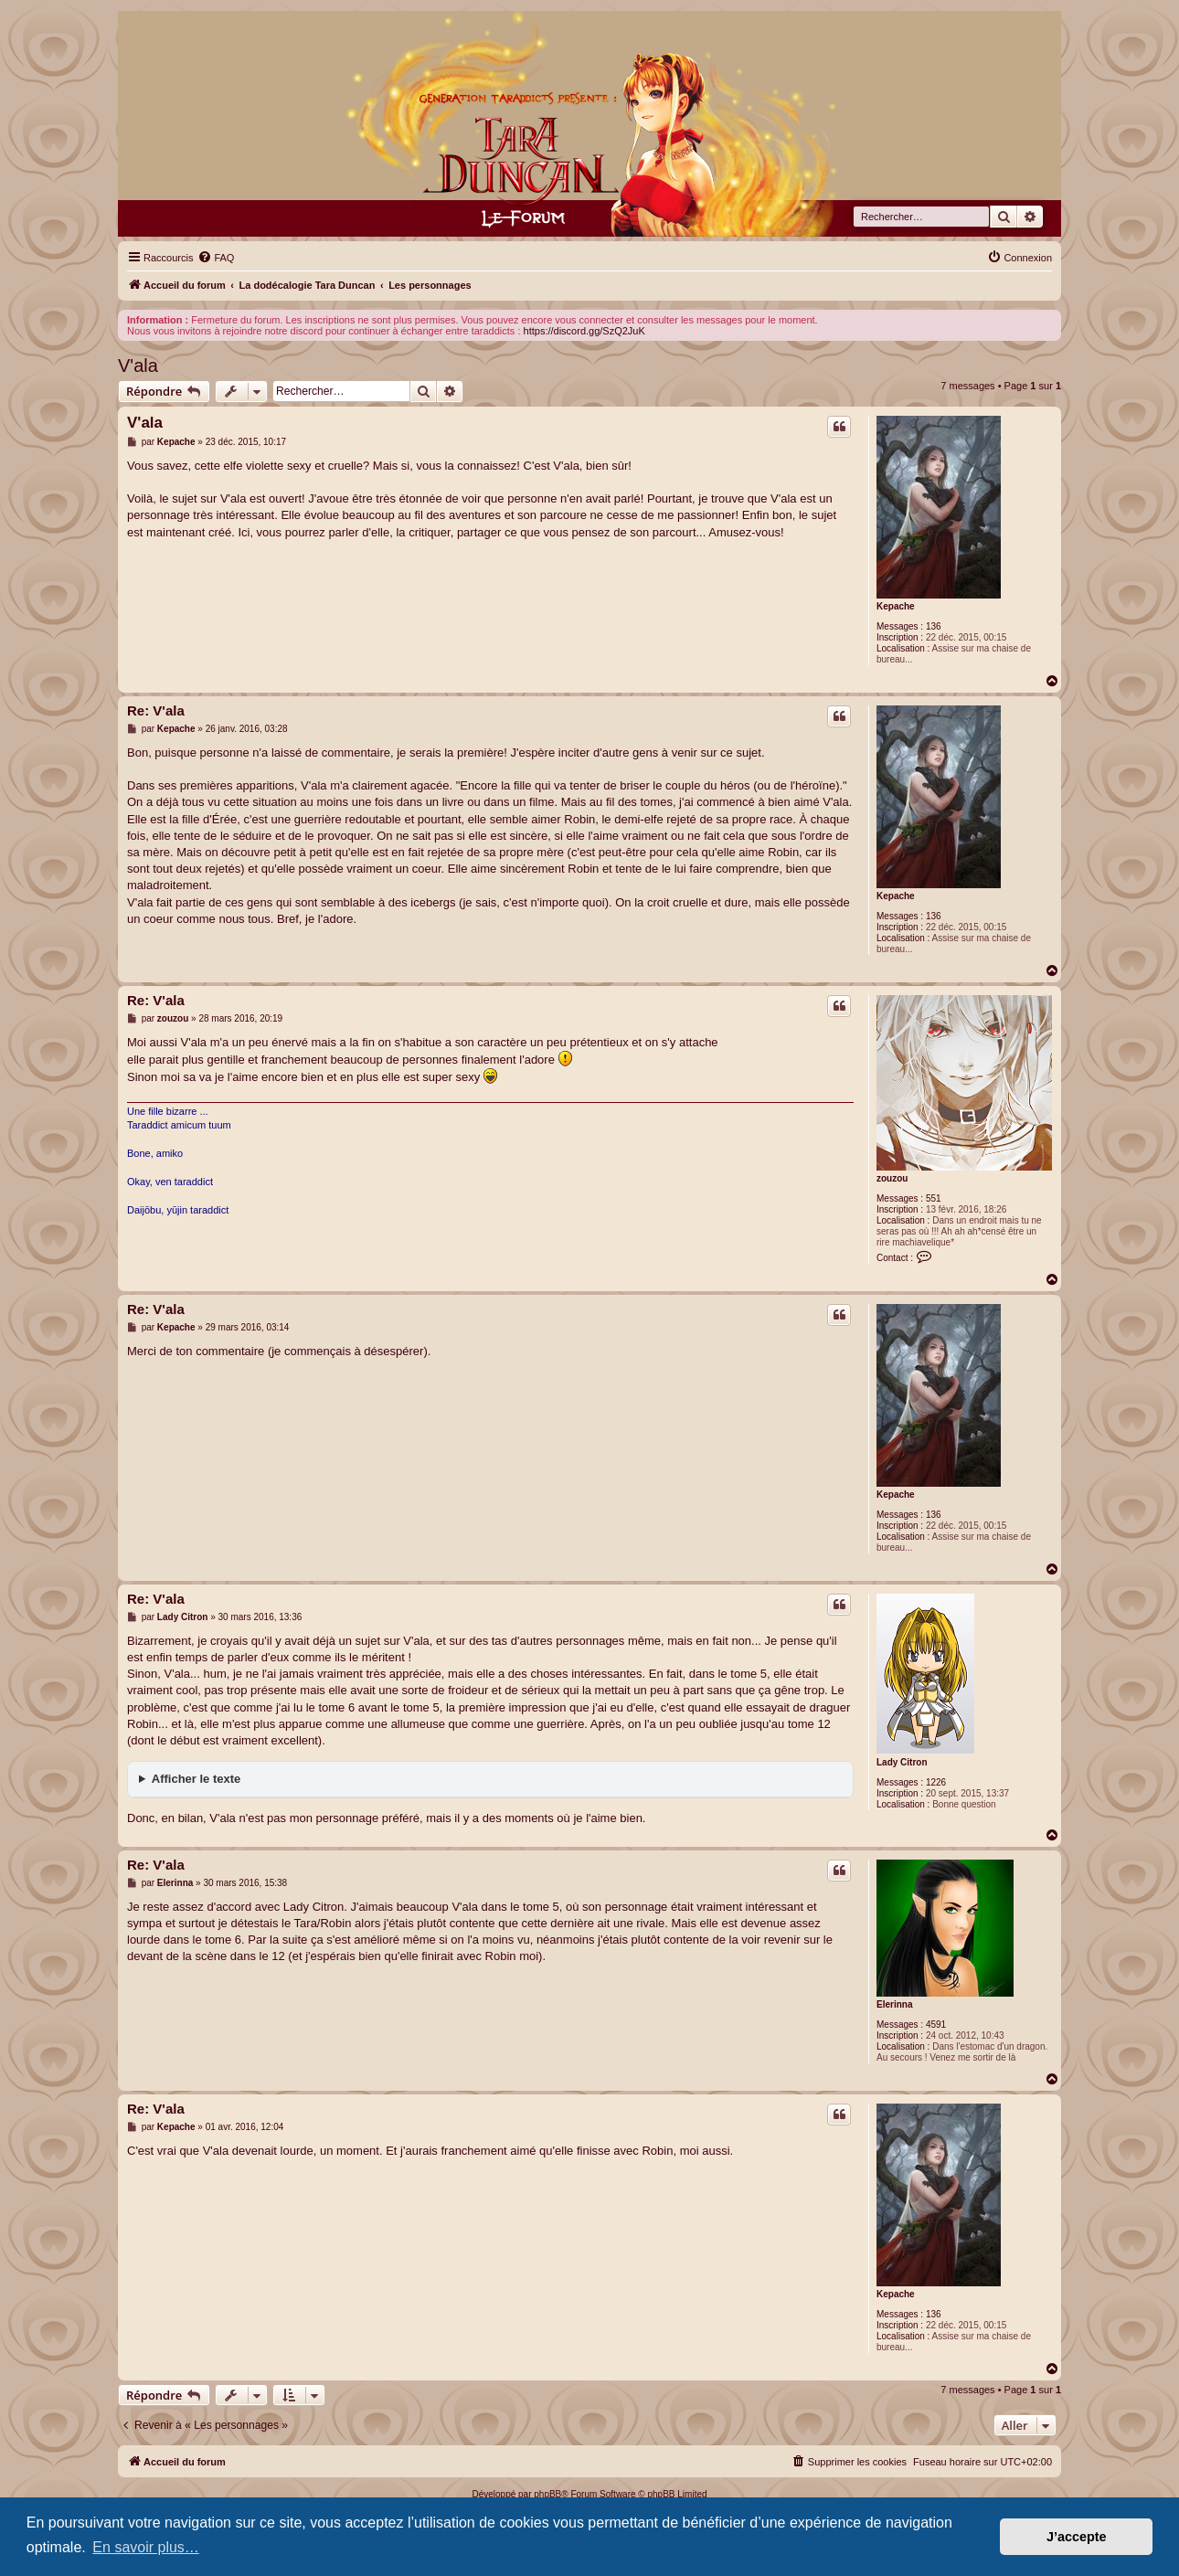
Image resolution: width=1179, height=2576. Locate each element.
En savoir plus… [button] (145, 2547)
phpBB (547, 2494)
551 (933, 1198)
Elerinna (894, 2004)
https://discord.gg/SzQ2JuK (584, 330)
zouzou (892, 1178)
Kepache (895, 606)
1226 (936, 1782)
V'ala (138, 365)
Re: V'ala (156, 710)
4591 (936, 2024)
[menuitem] (215, 258)
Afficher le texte (196, 1779)
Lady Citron (902, 1762)
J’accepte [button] (1076, 2536)
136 (933, 626)
